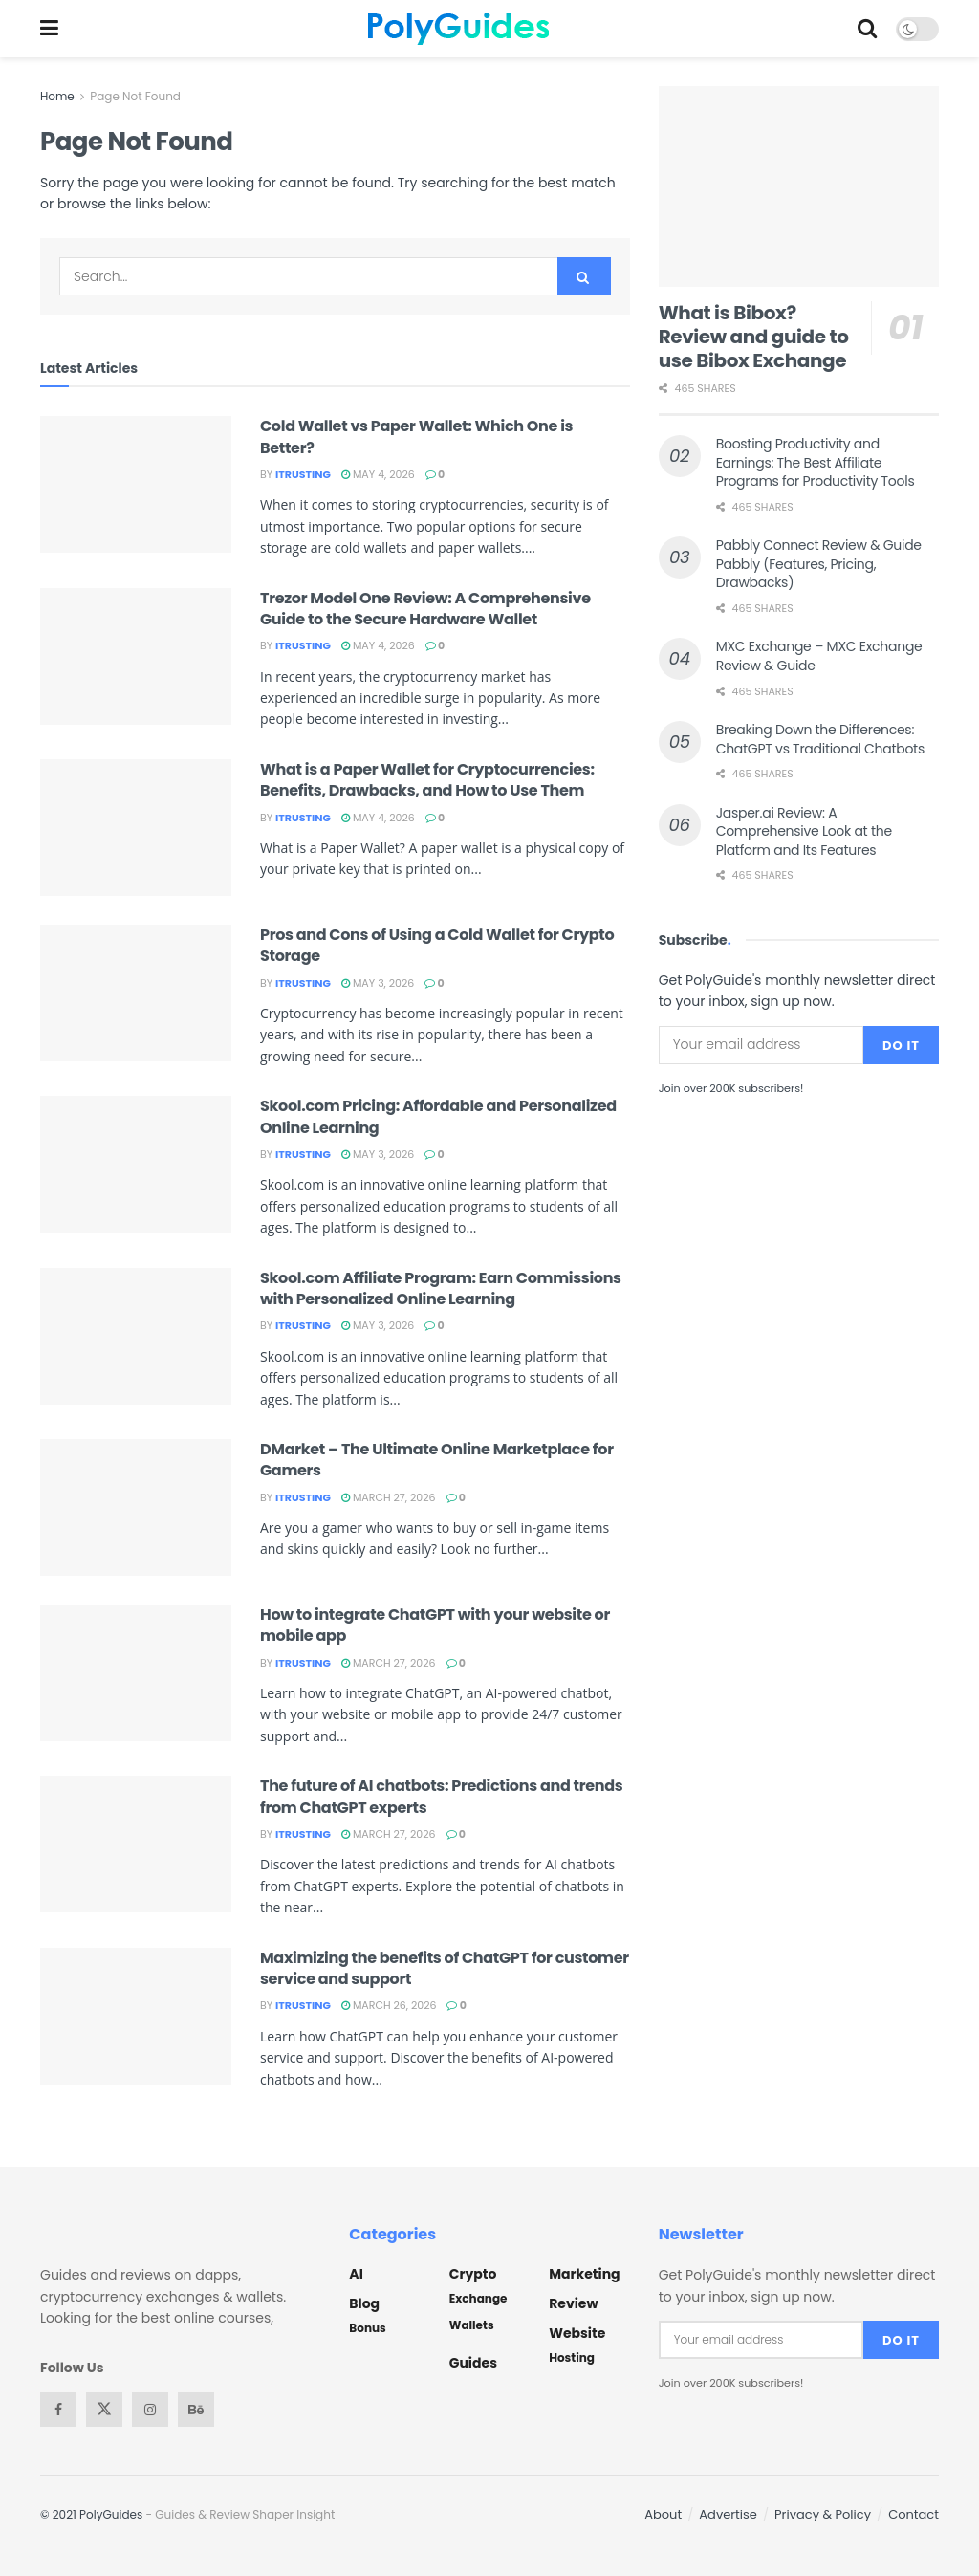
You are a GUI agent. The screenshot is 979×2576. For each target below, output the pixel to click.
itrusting (303, 474)
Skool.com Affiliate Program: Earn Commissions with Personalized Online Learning (440, 1288)
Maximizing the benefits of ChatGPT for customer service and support (444, 1968)
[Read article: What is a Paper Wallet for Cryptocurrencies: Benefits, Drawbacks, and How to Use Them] (135, 827)
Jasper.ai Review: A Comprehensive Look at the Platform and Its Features (804, 831)
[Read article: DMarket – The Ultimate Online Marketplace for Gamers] (135, 1507)
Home (57, 96)
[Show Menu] (49, 28)
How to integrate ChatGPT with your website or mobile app (435, 1625)
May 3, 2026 (377, 983)
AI (355, 2273)
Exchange (478, 2298)
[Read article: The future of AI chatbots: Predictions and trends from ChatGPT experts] (135, 1844)
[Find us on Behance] (196, 2409)
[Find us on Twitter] (104, 2409)
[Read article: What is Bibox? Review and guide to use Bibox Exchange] (799, 186)
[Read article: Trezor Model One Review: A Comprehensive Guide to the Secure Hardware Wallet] (135, 656)
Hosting (572, 2357)
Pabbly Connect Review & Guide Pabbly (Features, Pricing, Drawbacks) (819, 563)
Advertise (728, 2514)
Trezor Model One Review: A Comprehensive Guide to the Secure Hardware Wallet (425, 608)
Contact (913, 2514)
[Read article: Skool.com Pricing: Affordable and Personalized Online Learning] (135, 1164)
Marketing (584, 2273)
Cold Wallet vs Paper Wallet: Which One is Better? (416, 436)
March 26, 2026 (389, 2005)
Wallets (471, 2325)
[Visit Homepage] (458, 29)
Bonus (367, 2328)
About (663, 2514)
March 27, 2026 (388, 1497)
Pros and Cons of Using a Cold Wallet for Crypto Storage (437, 945)
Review (573, 2303)
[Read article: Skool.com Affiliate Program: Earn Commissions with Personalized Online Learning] (135, 1336)
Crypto (473, 2273)
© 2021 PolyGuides (91, 2514)
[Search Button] (867, 28)
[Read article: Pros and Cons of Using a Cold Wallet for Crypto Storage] (135, 993)
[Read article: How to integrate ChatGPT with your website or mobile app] (135, 1673)
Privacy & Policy (822, 2514)
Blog (364, 2303)
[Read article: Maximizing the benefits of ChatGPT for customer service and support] (135, 2016)
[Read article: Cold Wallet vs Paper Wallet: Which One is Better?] (135, 484)
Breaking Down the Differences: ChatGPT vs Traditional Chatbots (820, 739)
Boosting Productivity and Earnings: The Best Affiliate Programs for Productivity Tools (815, 462)
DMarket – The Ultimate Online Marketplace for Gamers (437, 1459)
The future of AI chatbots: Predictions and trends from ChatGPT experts (441, 1796)
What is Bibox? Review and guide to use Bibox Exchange (754, 336)
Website (577, 2333)
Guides (473, 2362)
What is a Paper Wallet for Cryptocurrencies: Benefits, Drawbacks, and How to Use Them (427, 779)
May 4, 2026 (378, 474)
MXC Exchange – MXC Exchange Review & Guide (819, 656)
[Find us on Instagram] (150, 2409)
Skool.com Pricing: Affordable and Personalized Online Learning (438, 1116)
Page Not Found (135, 96)
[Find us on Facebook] (58, 2409)
